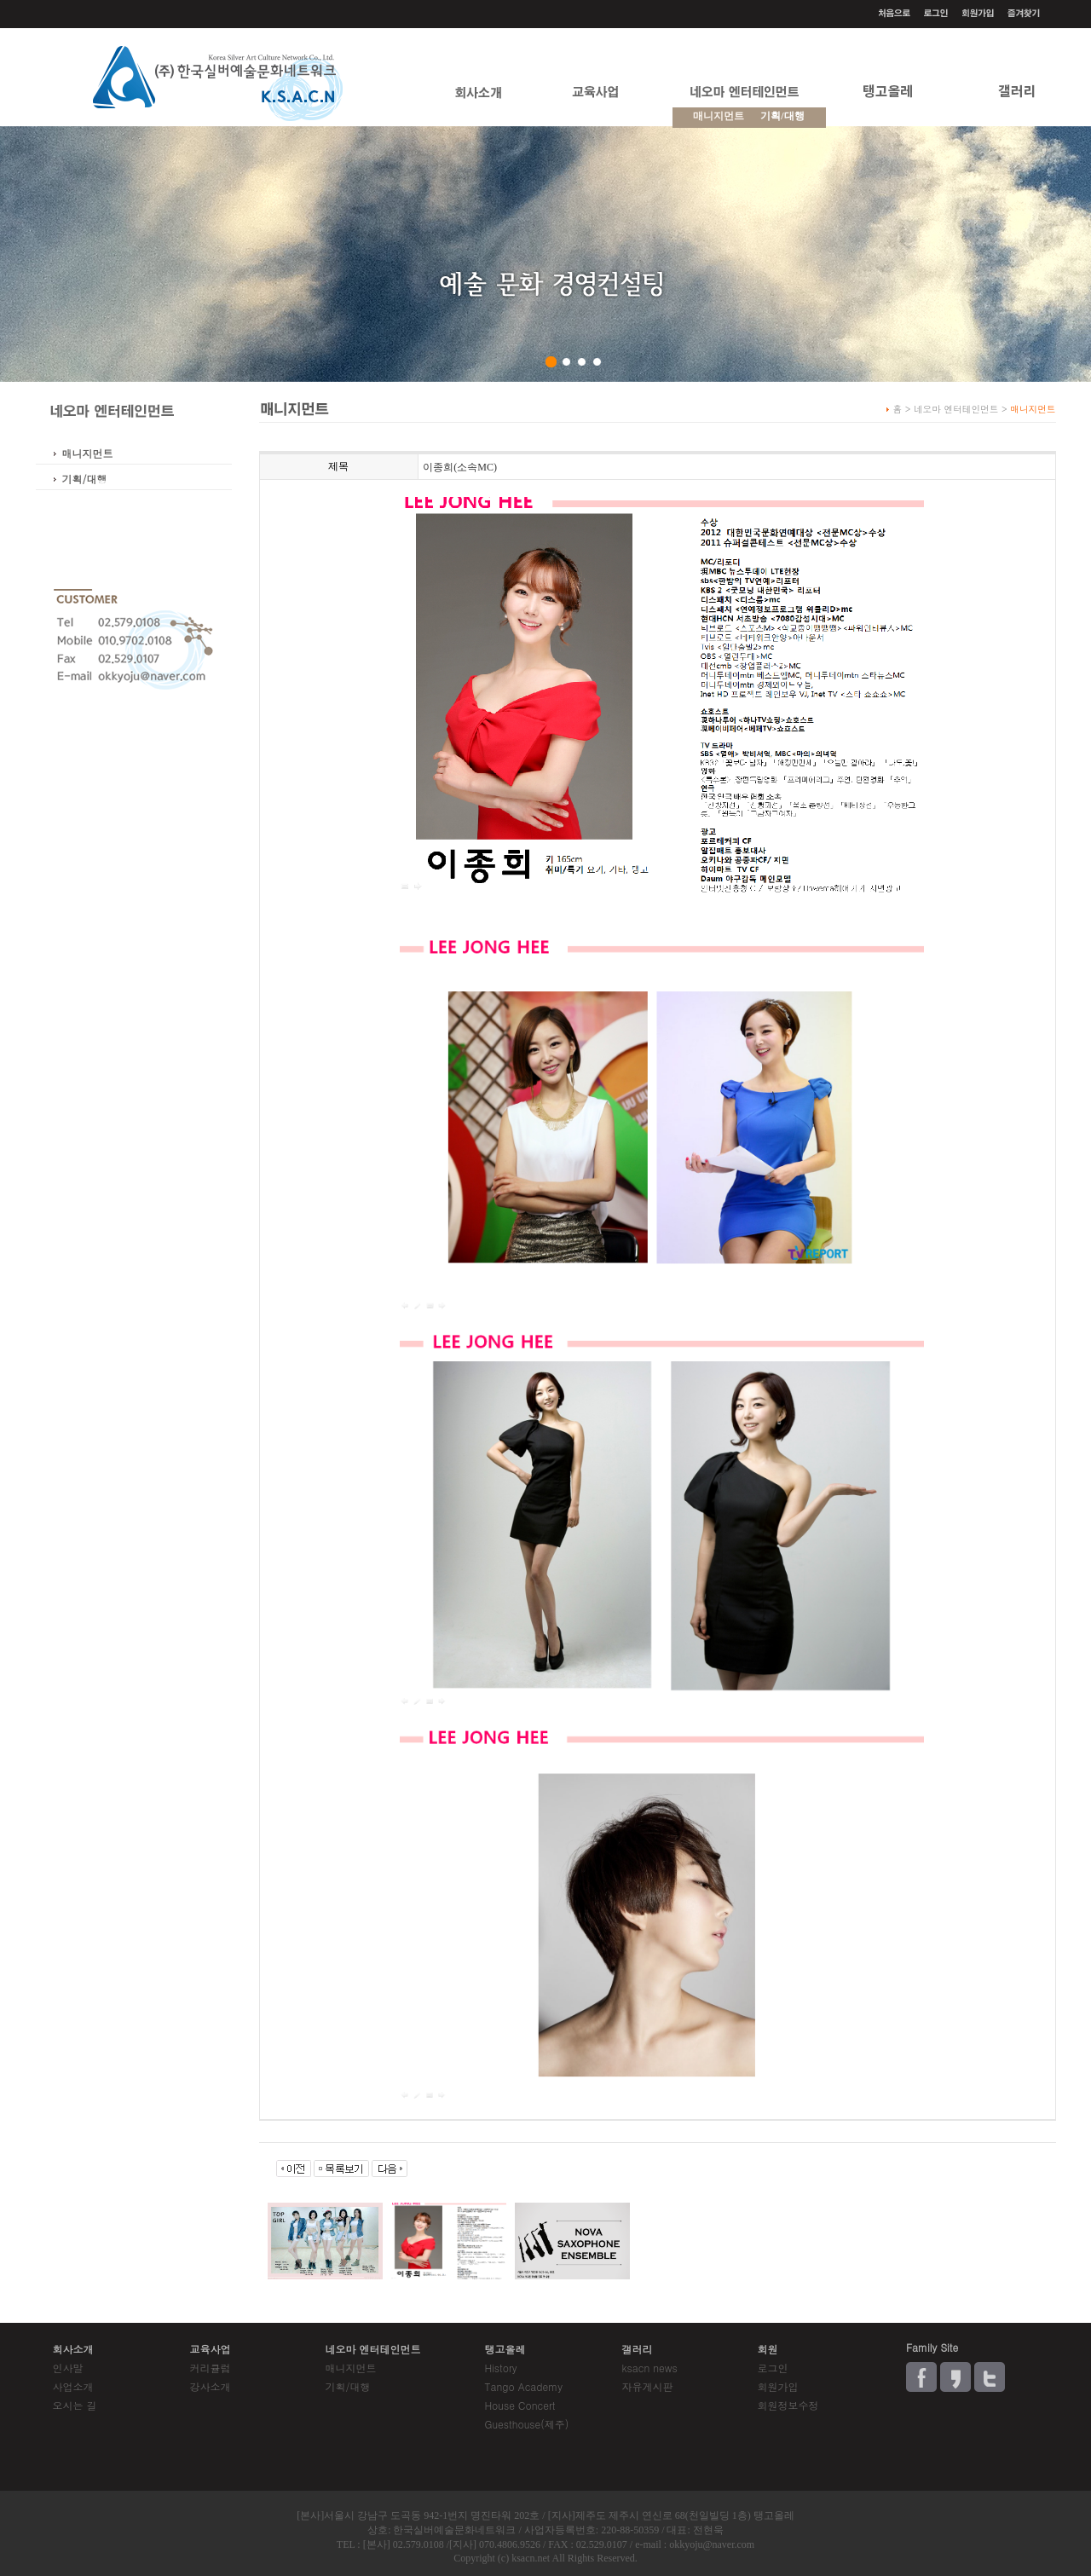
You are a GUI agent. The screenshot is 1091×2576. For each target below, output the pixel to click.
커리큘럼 (210, 2367)
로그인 (772, 2367)
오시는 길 (75, 2405)
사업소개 (73, 2386)
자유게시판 (646, 2386)
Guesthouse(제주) (526, 2424)
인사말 (68, 2367)
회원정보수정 (787, 2405)
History (500, 2367)
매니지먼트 (87, 453)
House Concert (519, 2405)
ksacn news (649, 2367)
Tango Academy (523, 2386)
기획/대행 (782, 116)
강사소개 (210, 2386)
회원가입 (777, 2386)
